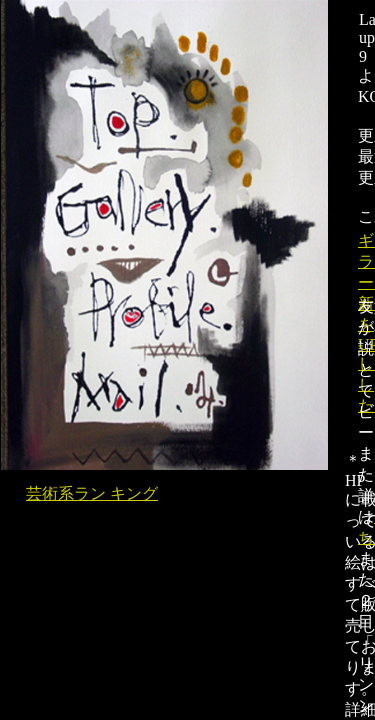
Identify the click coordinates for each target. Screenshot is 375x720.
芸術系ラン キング (92, 493)
